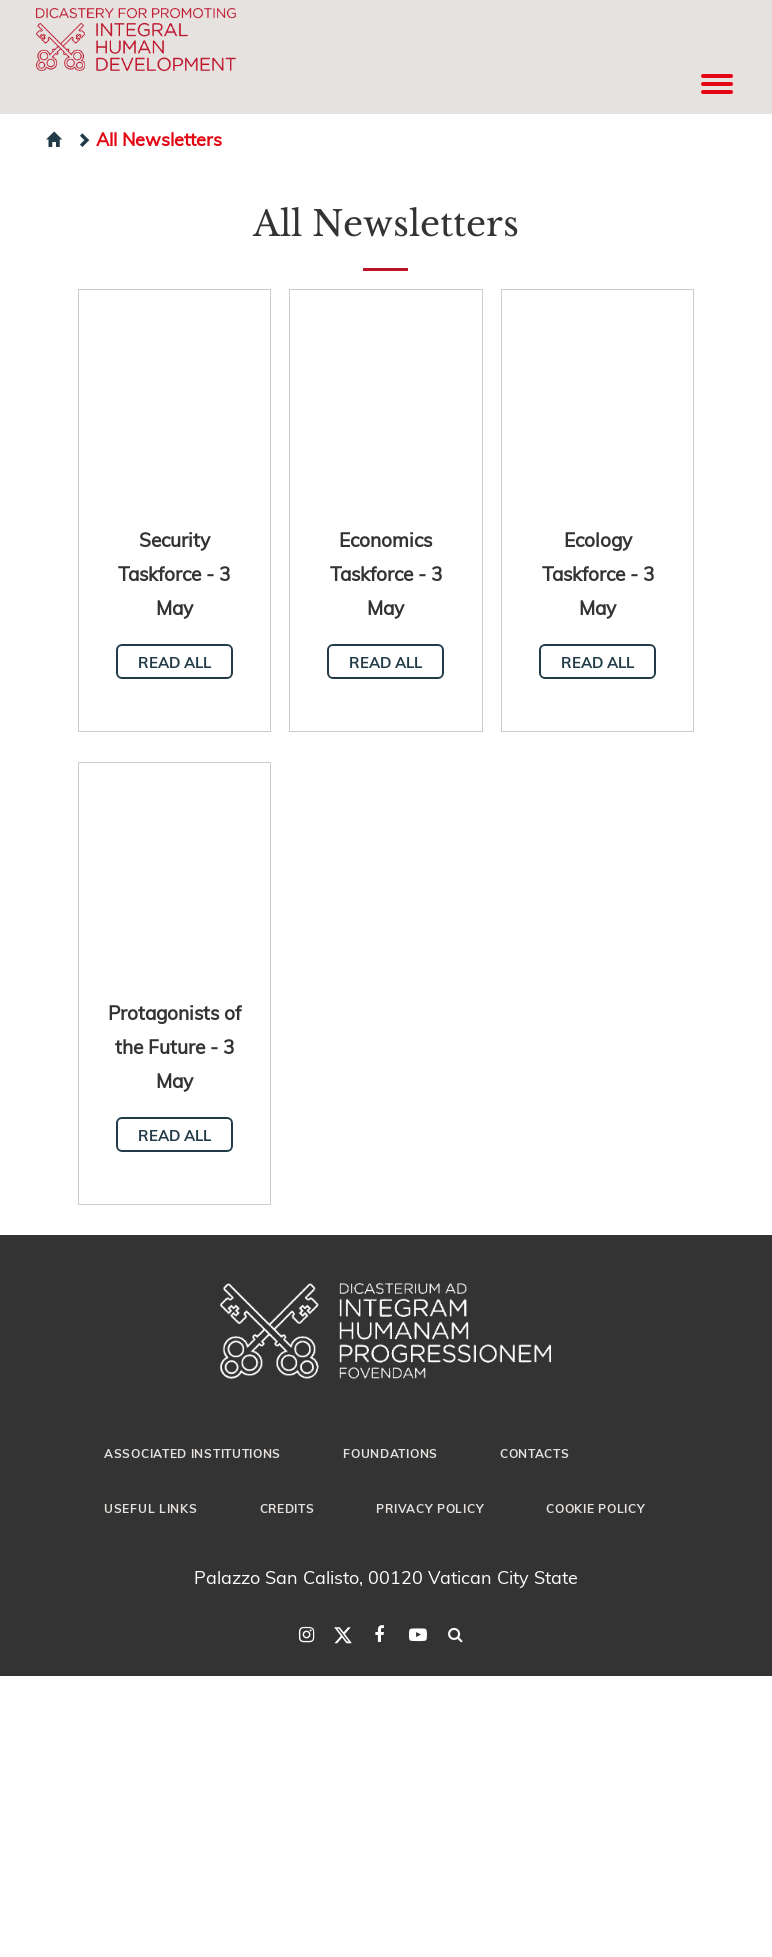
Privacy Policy (430, 1508)
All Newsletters (149, 138)
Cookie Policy (595, 1508)
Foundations (390, 1453)
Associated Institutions (192, 1453)
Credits (287, 1508)
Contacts (535, 1453)
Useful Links (150, 1508)
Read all (174, 662)
